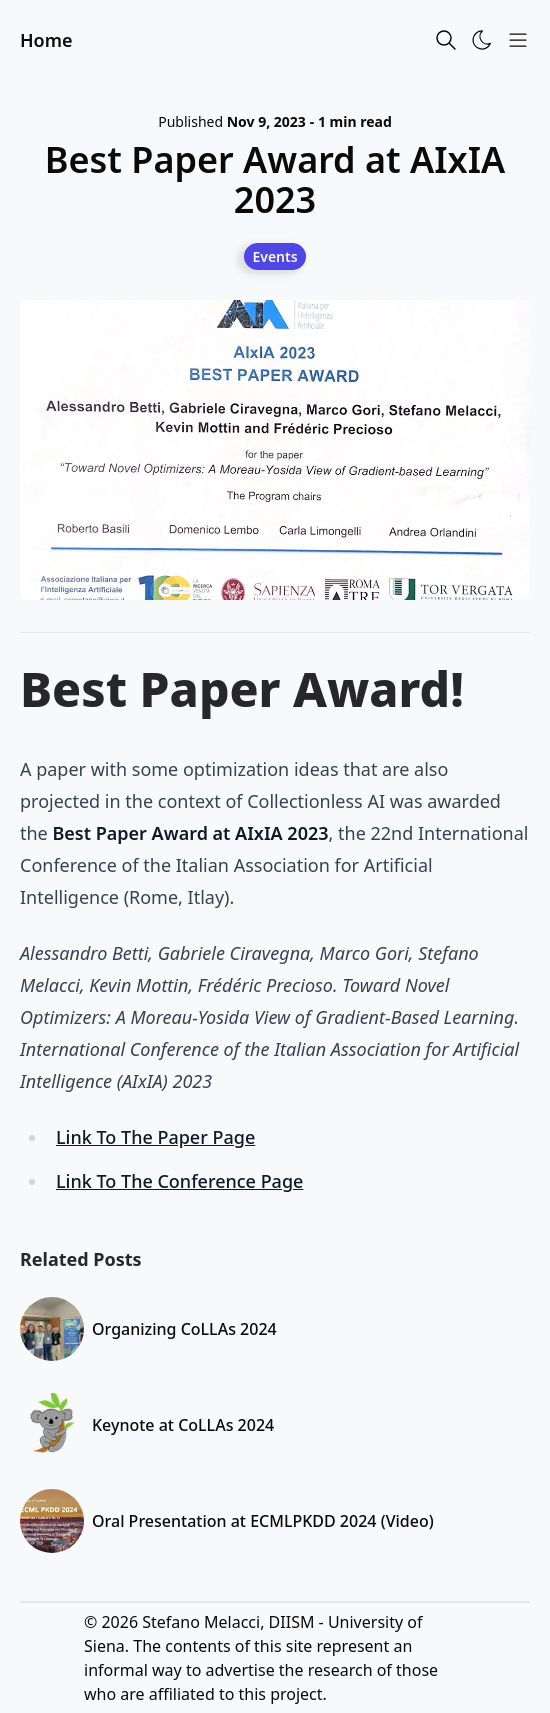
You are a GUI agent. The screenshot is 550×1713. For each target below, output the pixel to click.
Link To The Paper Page (155, 1137)
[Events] (274, 256)
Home (46, 40)
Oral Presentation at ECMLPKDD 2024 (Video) (263, 1521)
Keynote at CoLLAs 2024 (183, 1425)
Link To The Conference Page (179, 1181)
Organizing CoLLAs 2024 (184, 1329)
